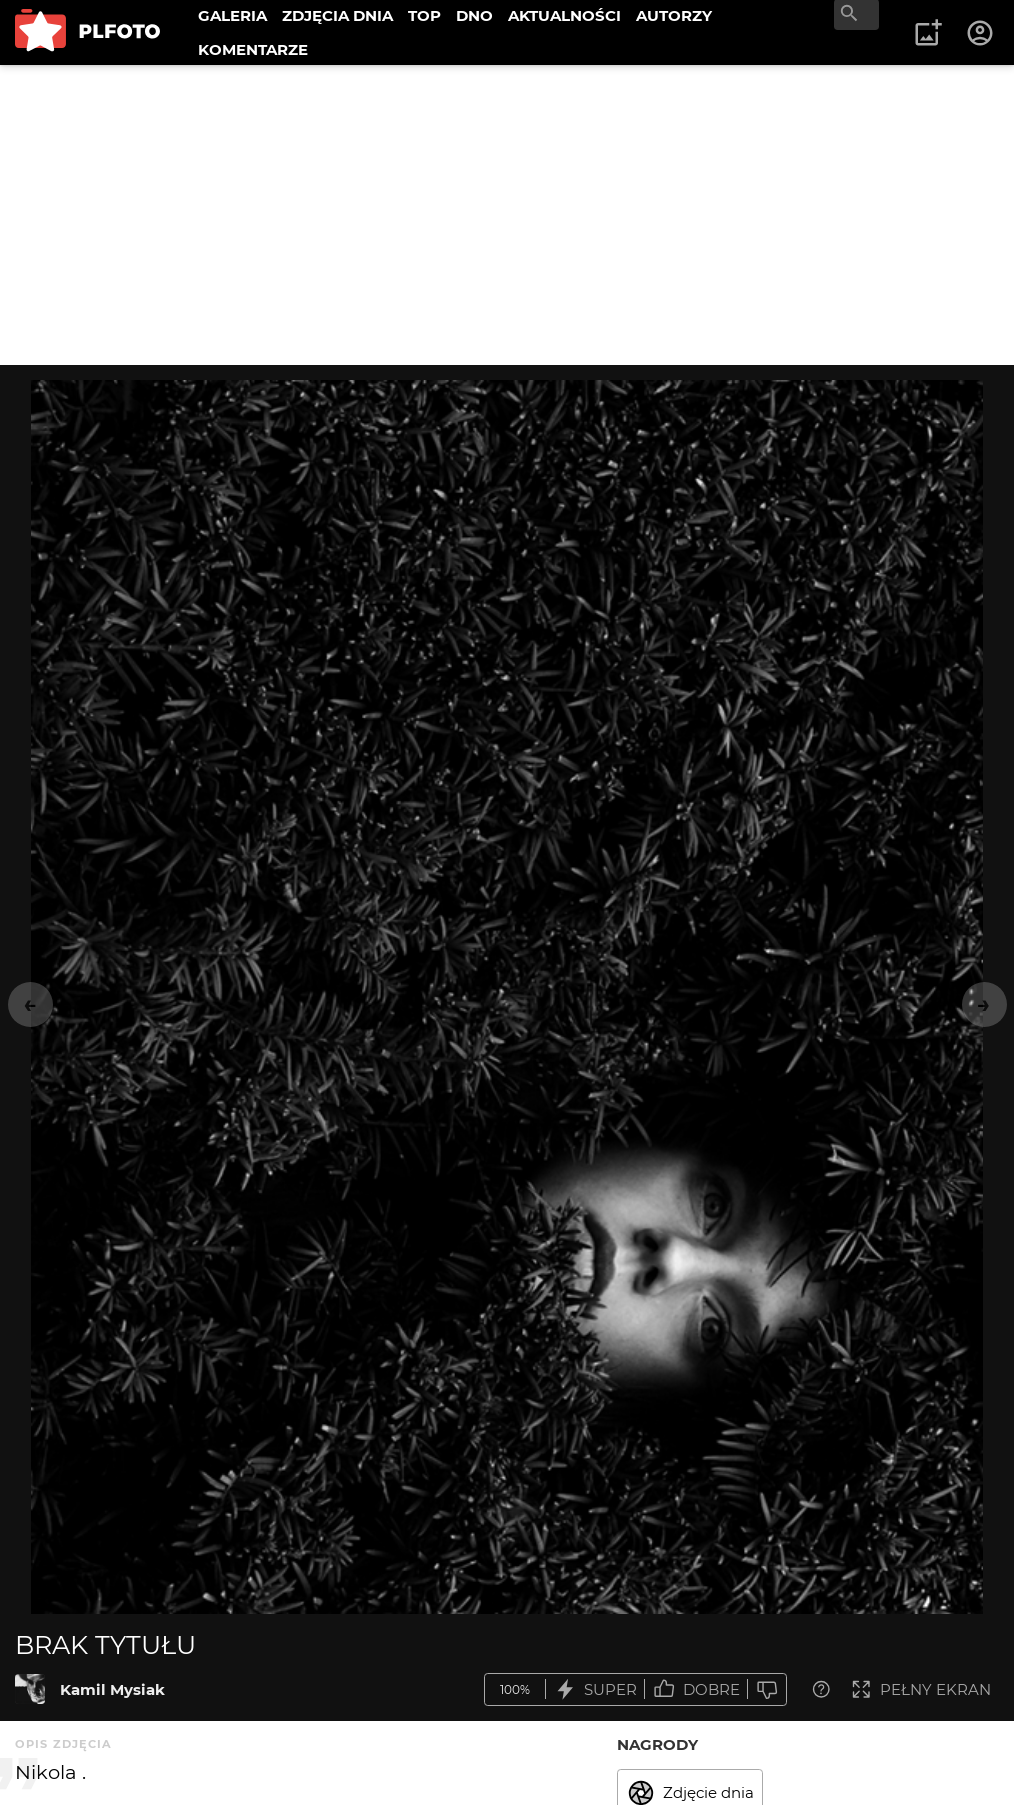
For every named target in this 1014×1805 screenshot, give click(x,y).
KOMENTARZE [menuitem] (253, 49)
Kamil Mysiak (112, 1689)
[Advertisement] (507, 215)
